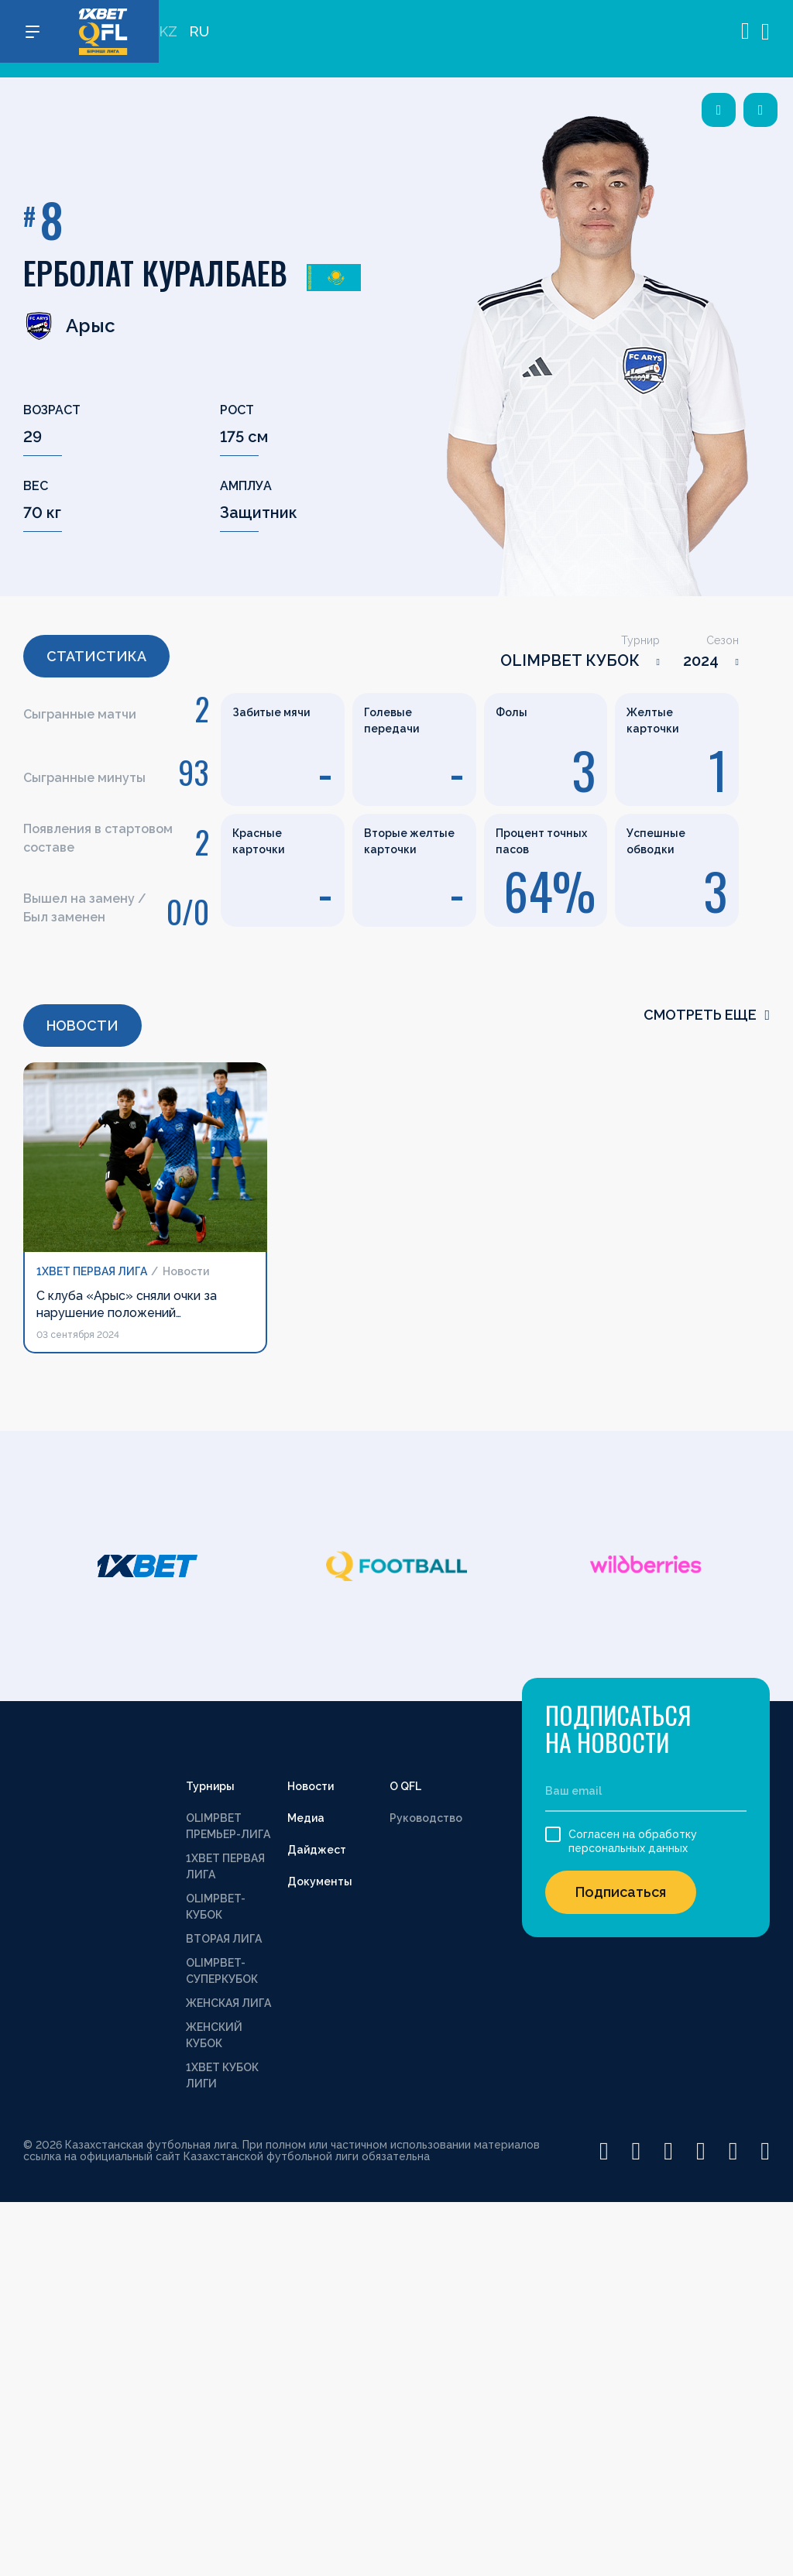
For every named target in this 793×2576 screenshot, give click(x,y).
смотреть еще (707, 1015)
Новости (310, 1786)
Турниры (210, 1786)
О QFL (405, 1786)
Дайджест (316, 1850)
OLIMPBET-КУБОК (215, 1906)
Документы (319, 1881)
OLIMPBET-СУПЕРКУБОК (222, 1971)
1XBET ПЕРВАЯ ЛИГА (225, 1866)
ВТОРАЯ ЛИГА (224, 1939)
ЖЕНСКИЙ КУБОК (214, 2035)
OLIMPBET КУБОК (570, 660)
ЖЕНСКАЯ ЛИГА (228, 2003)
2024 (701, 660)
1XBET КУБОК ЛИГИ (222, 2075)
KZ (168, 39)
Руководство (426, 1818)
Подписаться (620, 1892)
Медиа (305, 1818)
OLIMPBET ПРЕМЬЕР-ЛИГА (228, 1826)
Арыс (69, 325)
